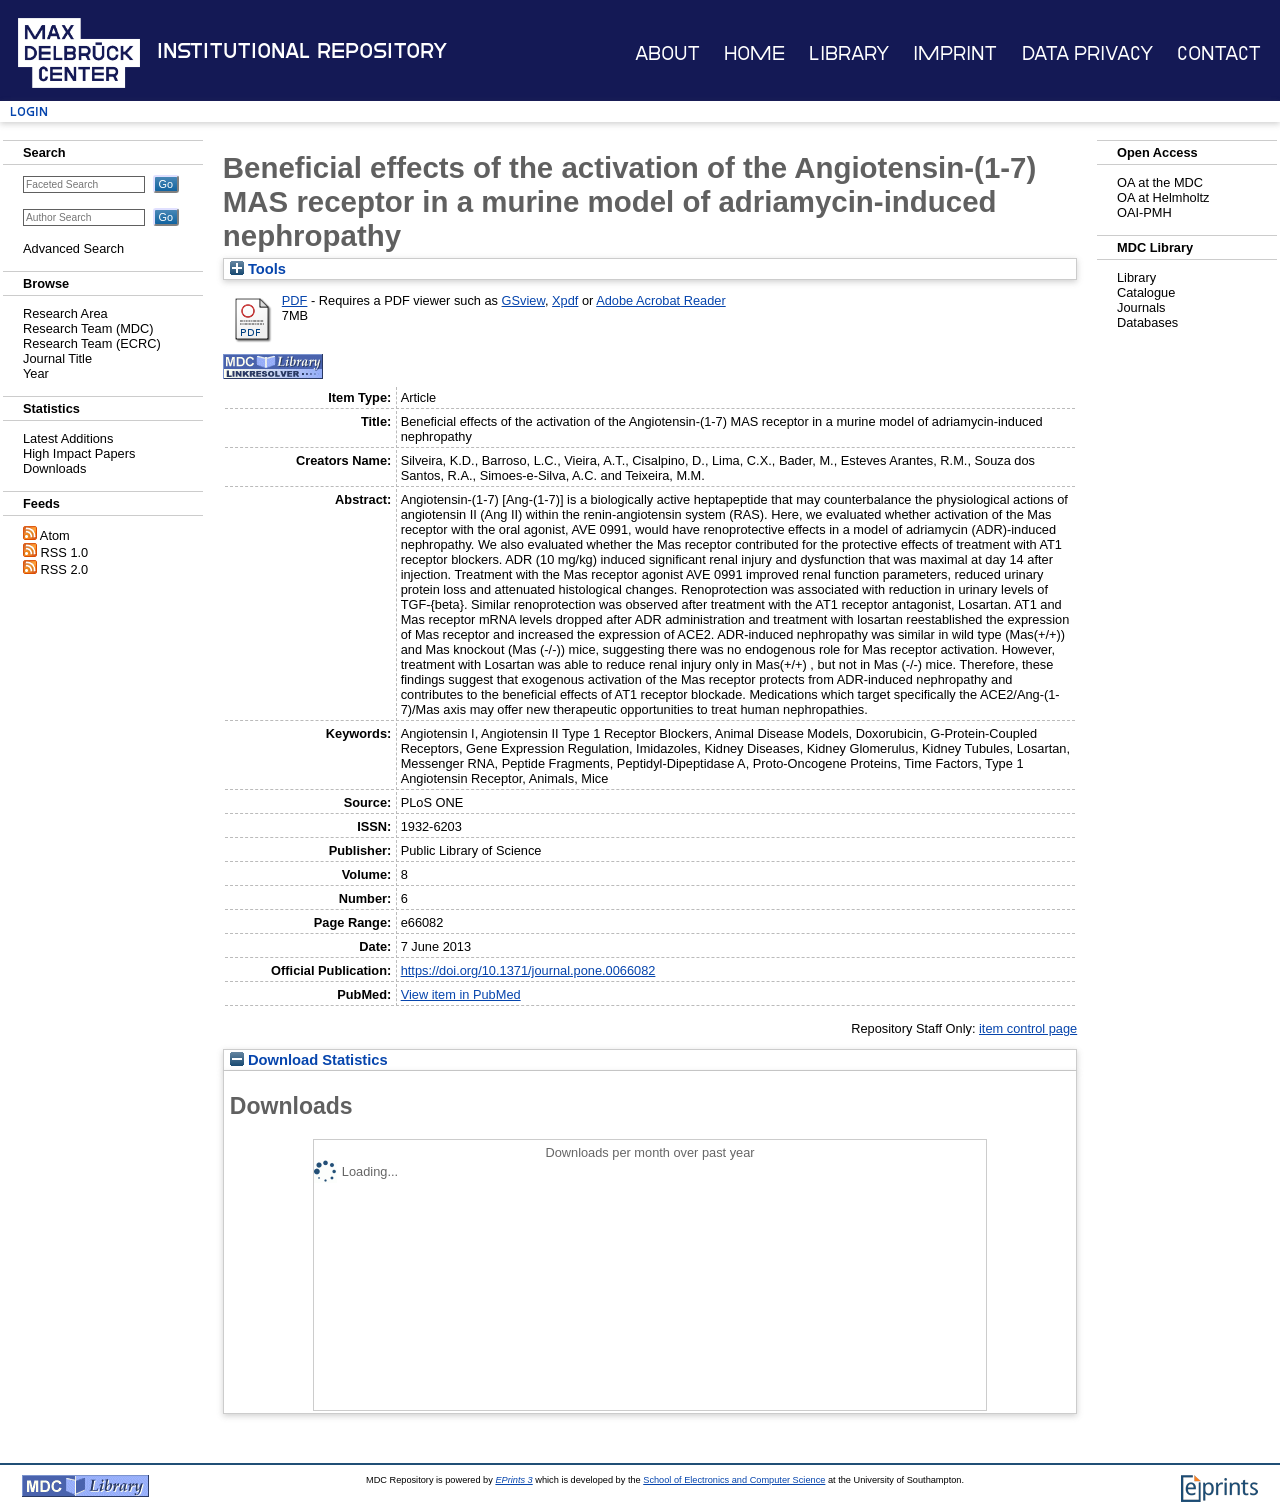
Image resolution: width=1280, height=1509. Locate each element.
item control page (1028, 1028)
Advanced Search (73, 248)
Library (849, 53)
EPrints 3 (513, 1480)
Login (29, 111)
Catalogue (1146, 292)
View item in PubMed (461, 994)
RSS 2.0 (65, 569)
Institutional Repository (302, 51)
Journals (1141, 307)
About (667, 53)
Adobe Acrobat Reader (660, 300)
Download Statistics (309, 1060)
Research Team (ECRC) (92, 343)
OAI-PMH (1144, 212)
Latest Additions (68, 438)
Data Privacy (1087, 53)
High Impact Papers (79, 453)
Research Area (65, 313)
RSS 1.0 (65, 552)
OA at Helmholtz (1163, 197)
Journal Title (57, 358)
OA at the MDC (1160, 182)
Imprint (955, 53)
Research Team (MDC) (88, 328)
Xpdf (565, 300)
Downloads (54, 468)
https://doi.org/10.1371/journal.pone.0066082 (528, 970)
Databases (1147, 322)
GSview (523, 300)
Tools (258, 269)
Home (754, 53)
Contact (1219, 53)
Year (36, 373)
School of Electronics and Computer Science (734, 1480)
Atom (55, 535)
